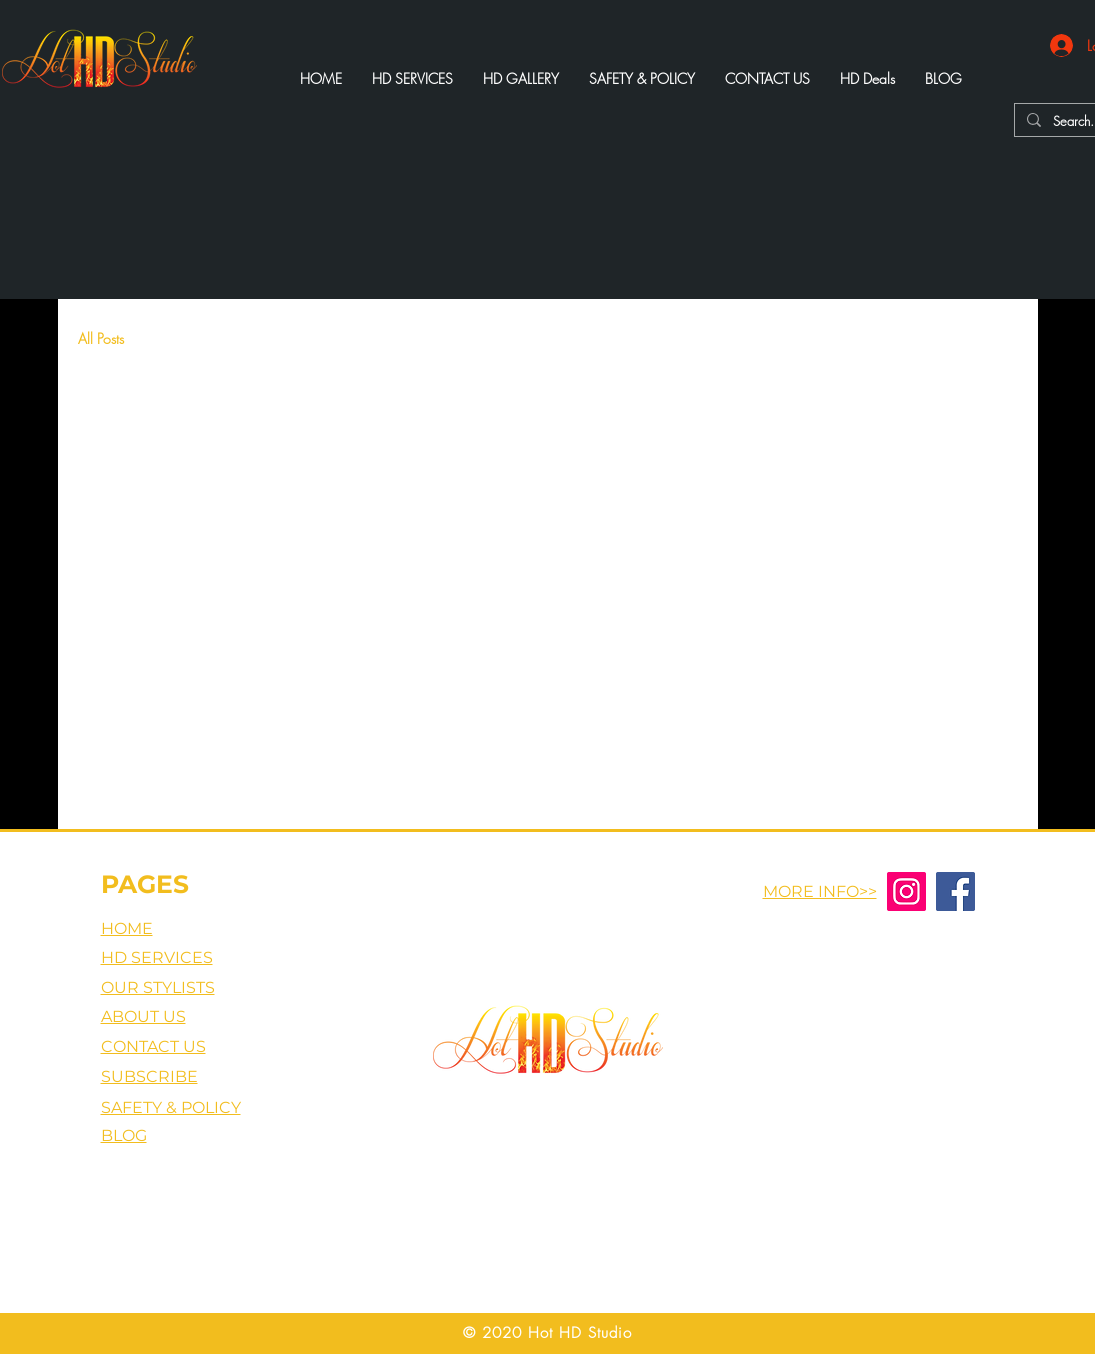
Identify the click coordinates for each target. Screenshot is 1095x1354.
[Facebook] (955, 891)
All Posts (101, 338)
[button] (992, 341)
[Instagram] (906, 891)
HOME (127, 928)
